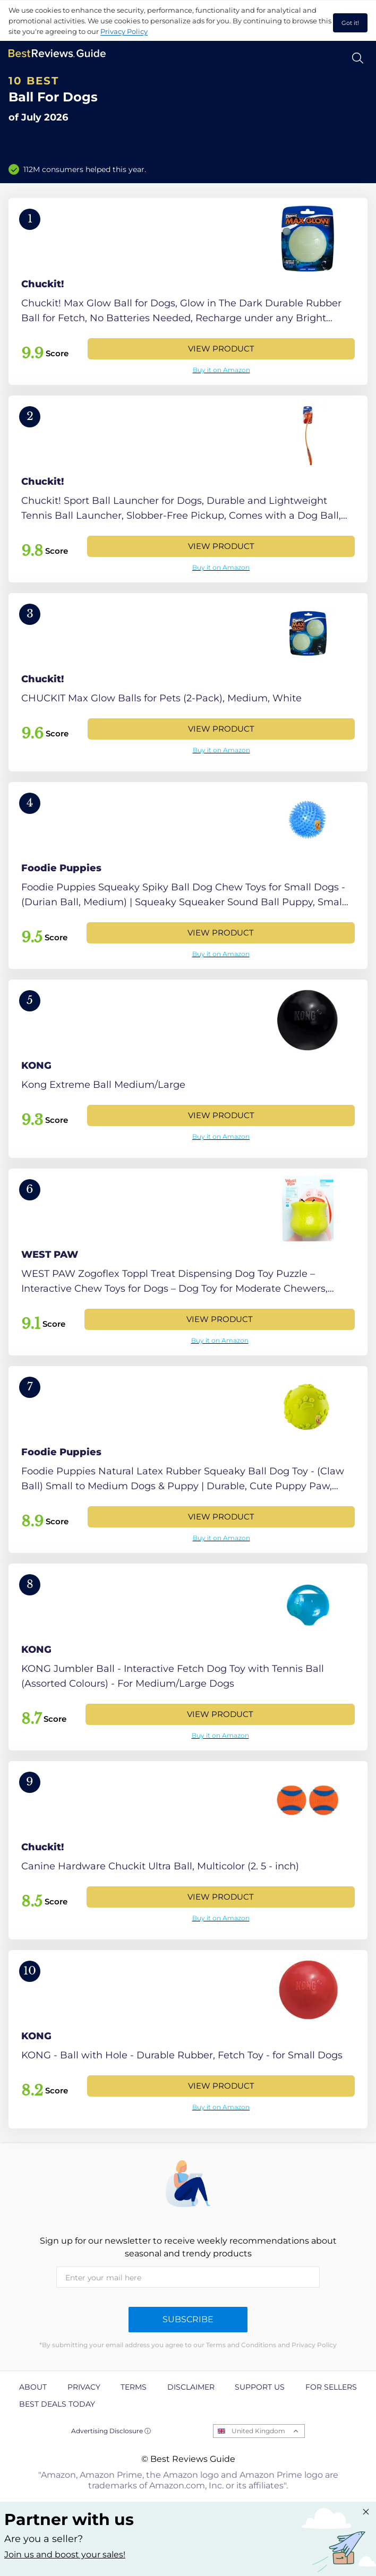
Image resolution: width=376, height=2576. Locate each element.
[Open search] (357, 58)
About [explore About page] (33, 2387)
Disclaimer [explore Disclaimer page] (191, 2387)
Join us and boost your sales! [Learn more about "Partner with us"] (64, 2554)
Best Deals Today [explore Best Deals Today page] (57, 2404)
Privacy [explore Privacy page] (83, 2387)
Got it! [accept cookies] (350, 23)
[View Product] (188, 291)
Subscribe (188, 2319)
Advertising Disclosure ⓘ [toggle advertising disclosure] (111, 2431)
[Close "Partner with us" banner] (366, 2511)
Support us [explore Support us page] (260, 2387)
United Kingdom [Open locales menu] (258, 2431)
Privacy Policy (124, 31)
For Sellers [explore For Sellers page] (331, 2387)
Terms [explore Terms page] (134, 2387)
